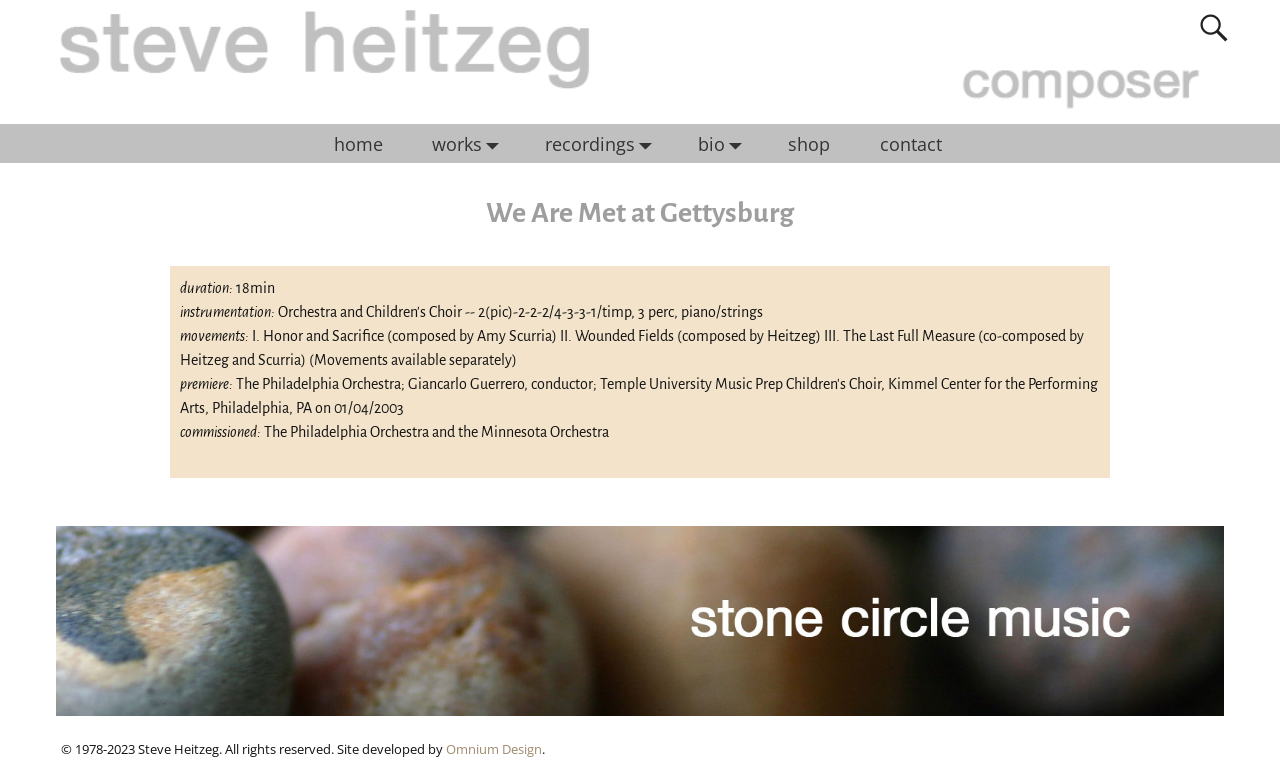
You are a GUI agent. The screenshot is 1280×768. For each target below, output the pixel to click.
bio (725, 144)
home (358, 144)
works (470, 144)
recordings (603, 144)
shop (809, 144)
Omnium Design (494, 749)
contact (911, 144)
